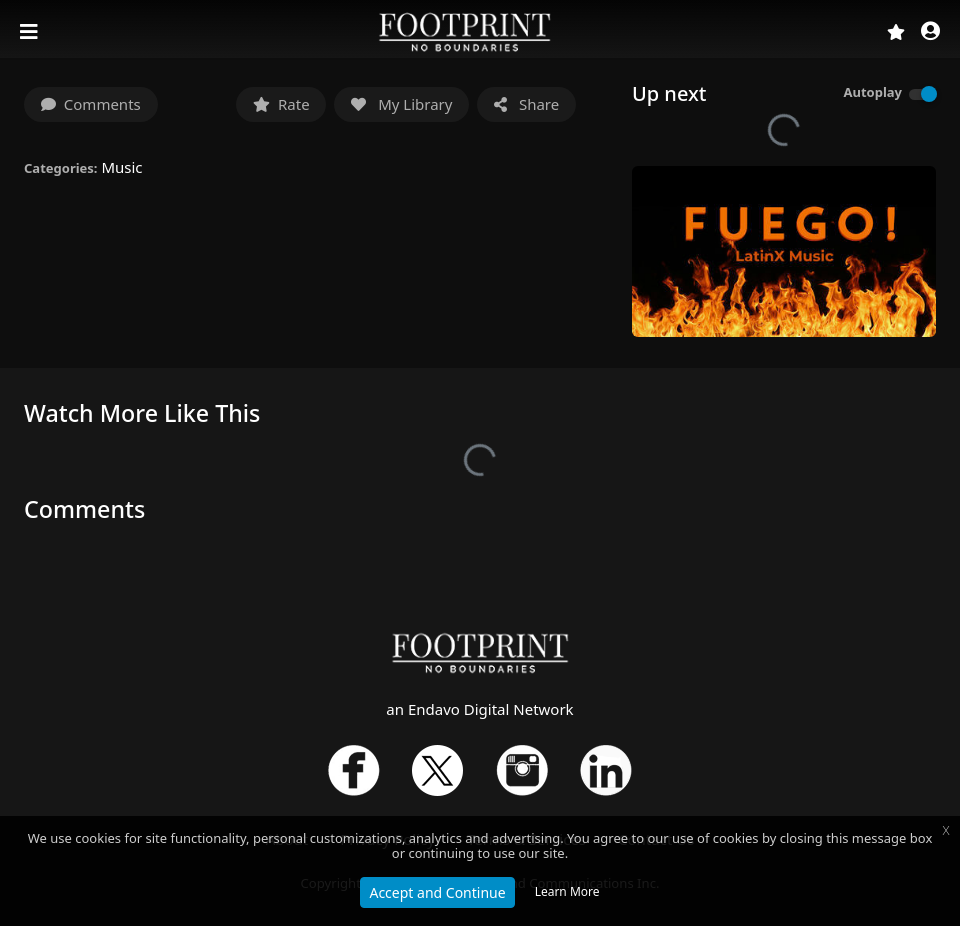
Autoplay (872, 92)
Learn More (567, 891)
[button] (930, 32)
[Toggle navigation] (31, 32)
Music (121, 167)
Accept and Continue (437, 892)
